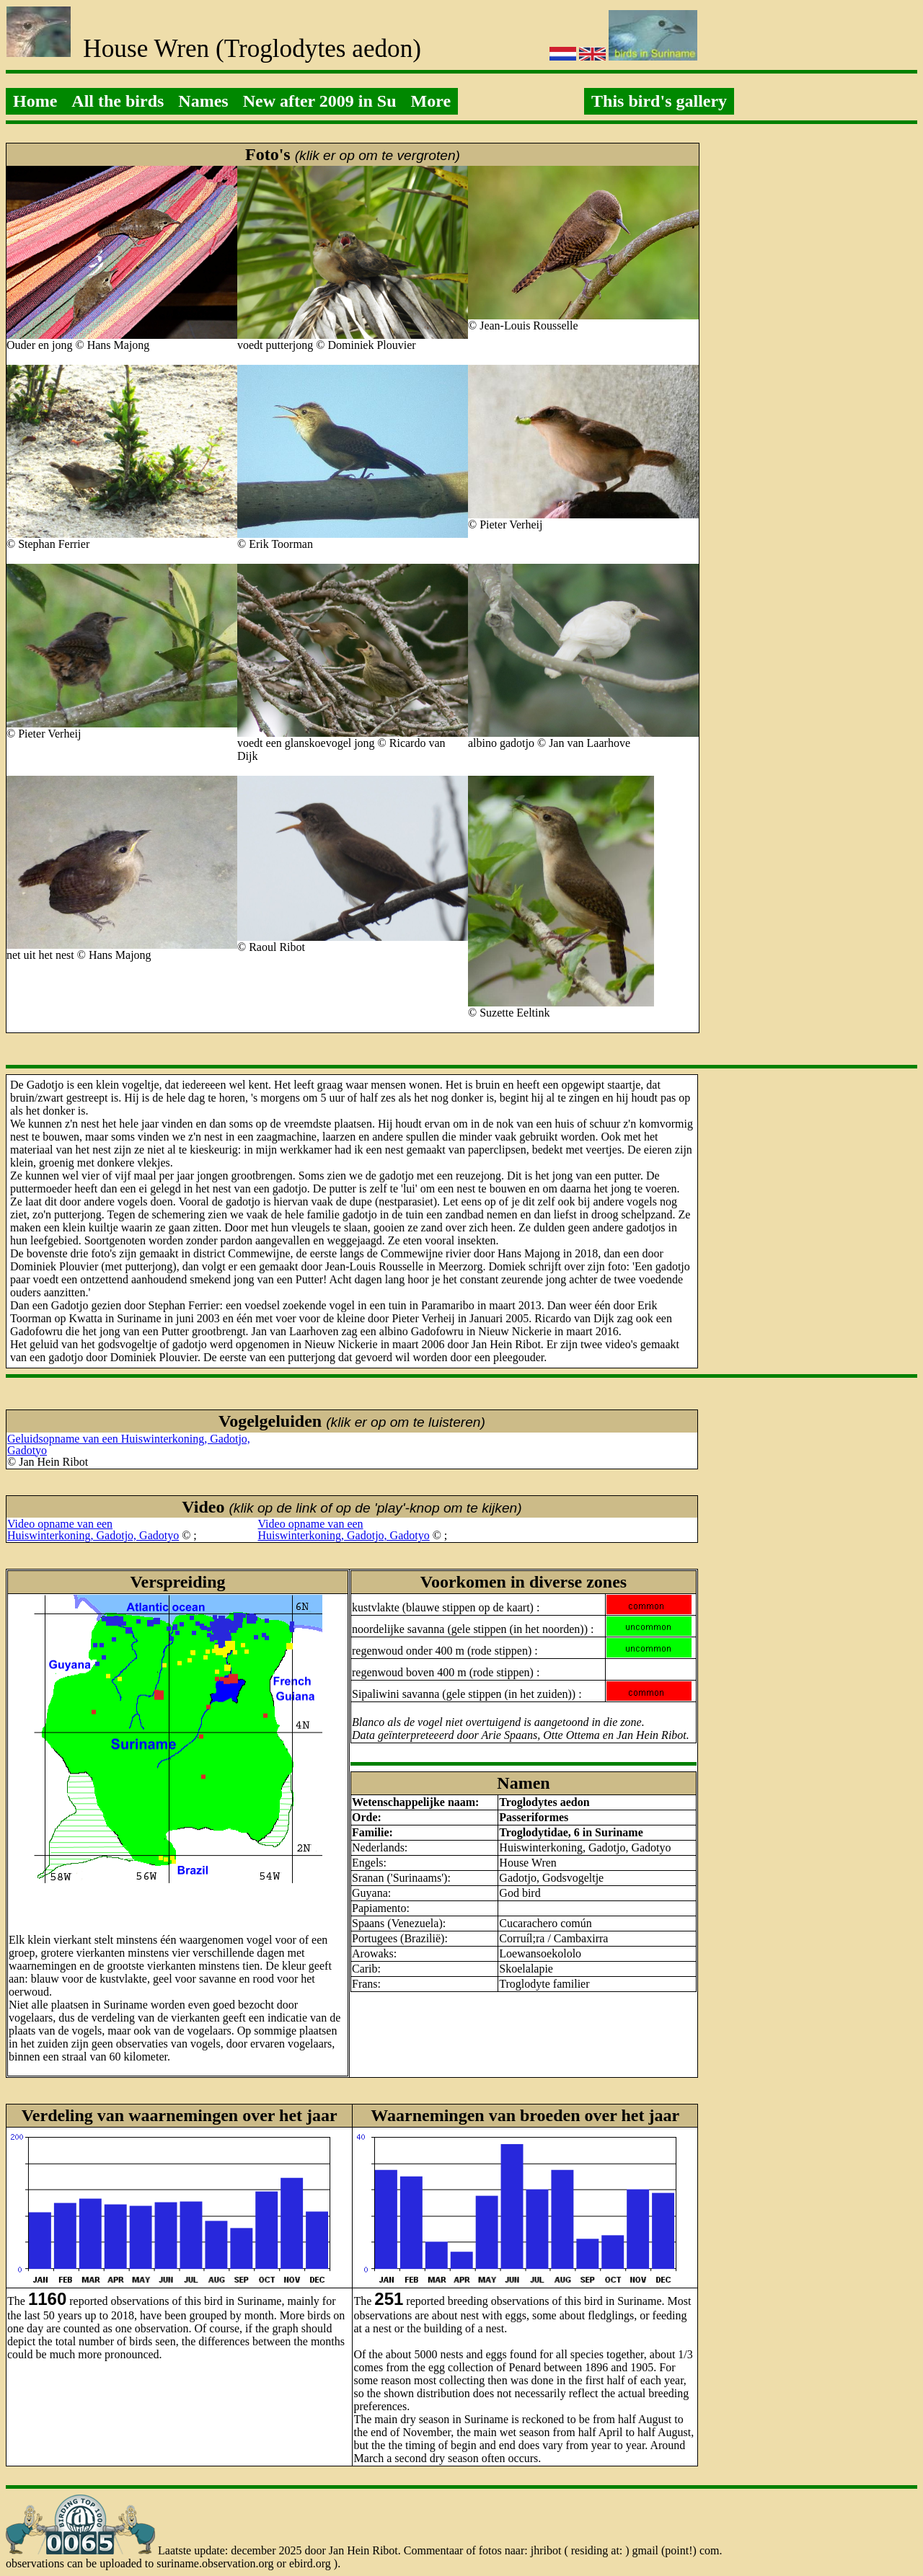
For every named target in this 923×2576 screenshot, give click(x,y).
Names (203, 101)
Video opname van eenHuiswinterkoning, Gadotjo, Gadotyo (93, 1529)
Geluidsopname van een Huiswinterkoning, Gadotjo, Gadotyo (128, 1444)
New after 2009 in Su (320, 101)
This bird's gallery (659, 101)
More (431, 101)
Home (35, 101)
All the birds (117, 101)
